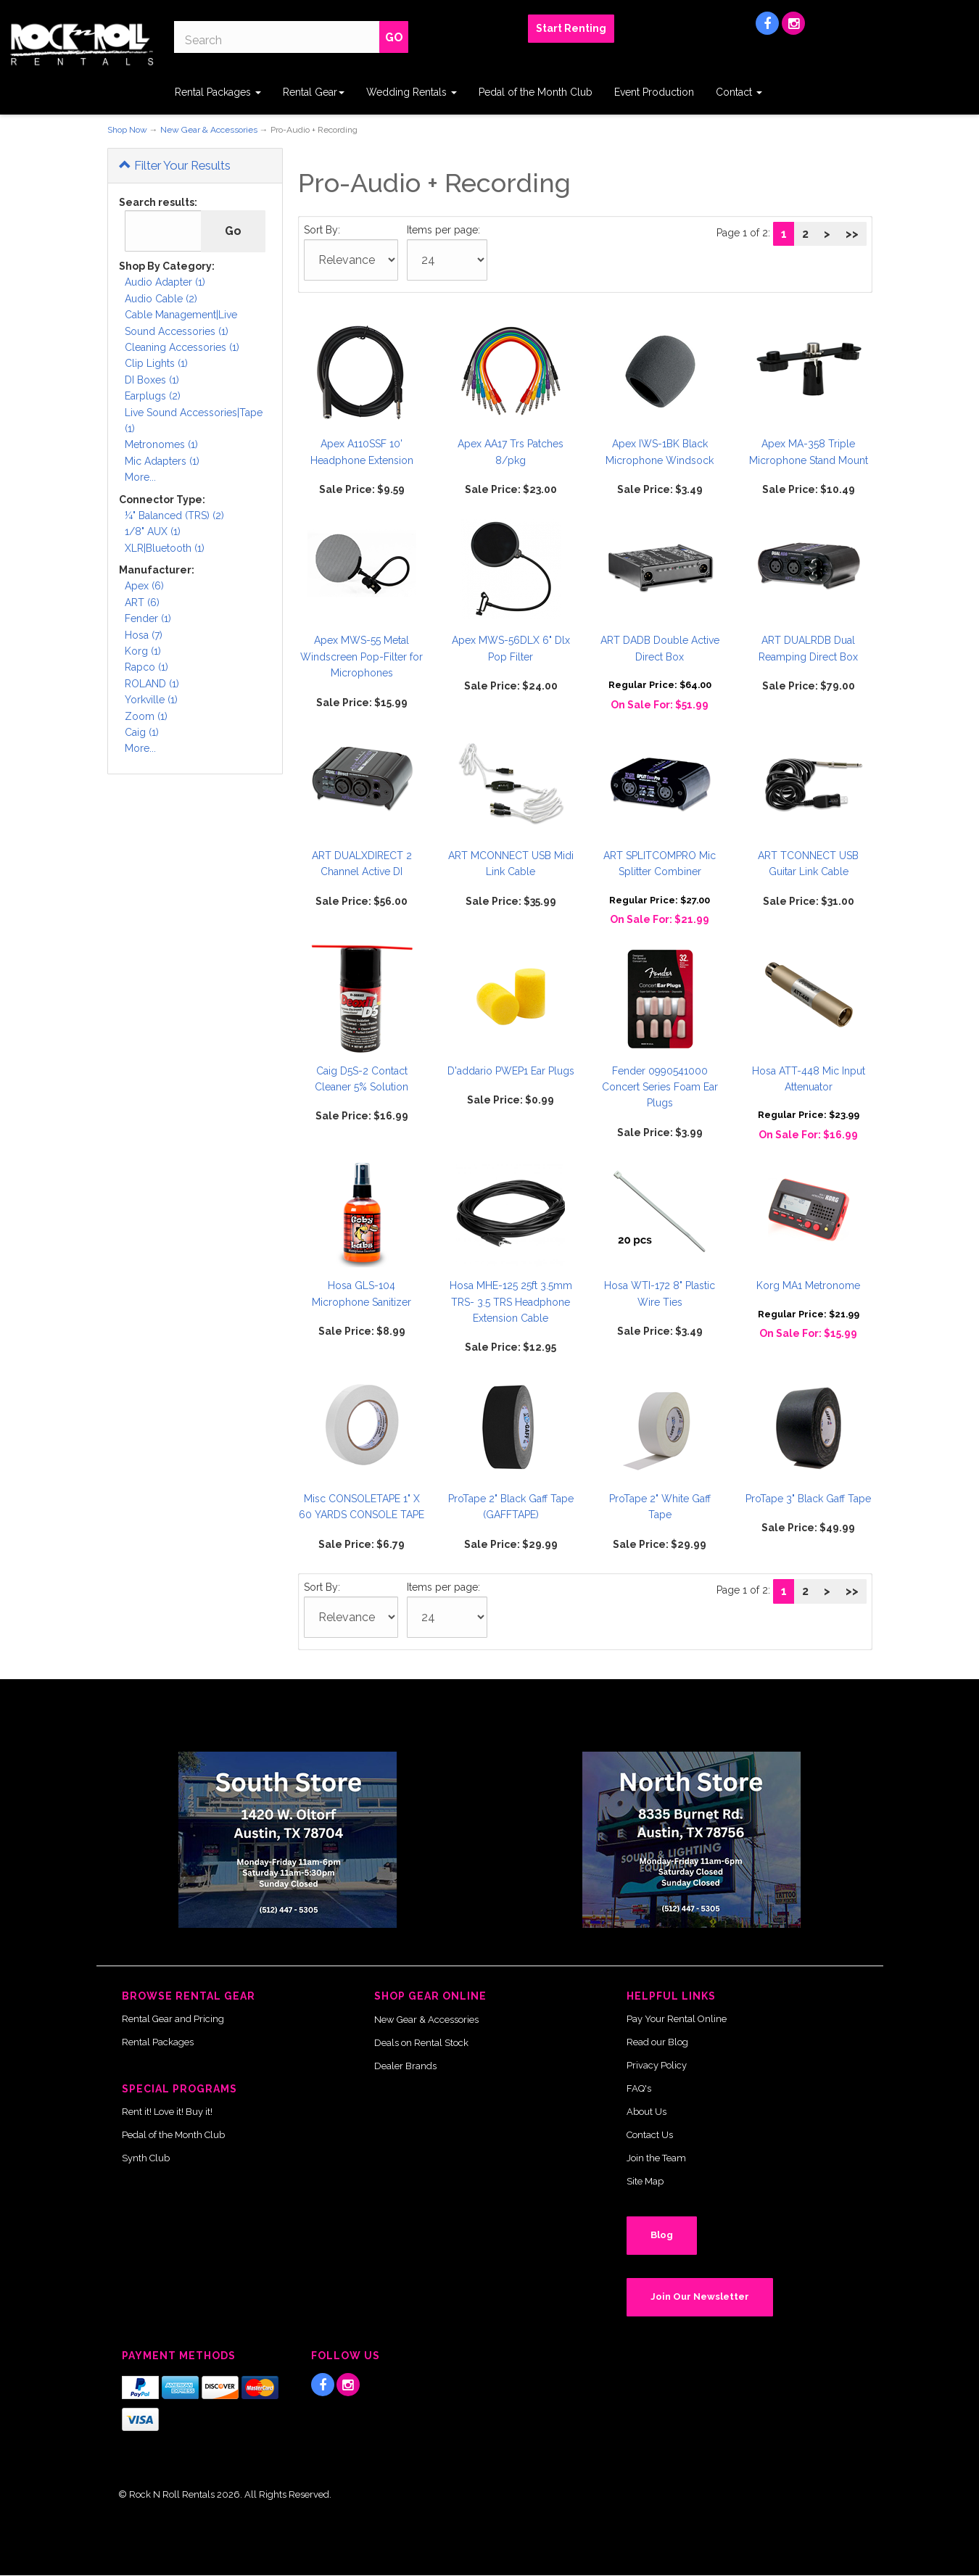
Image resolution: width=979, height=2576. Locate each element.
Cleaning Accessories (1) (182, 347)
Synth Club (146, 2158)
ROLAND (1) (152, 683)
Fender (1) (148, 618)
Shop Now (127, 130)
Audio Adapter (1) (165, 282)
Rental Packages (218, 92)
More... (140, 477)
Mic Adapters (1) (162, 461)
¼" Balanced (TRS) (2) (174, 515)
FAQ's (639, 2088)
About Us (646, 2111)
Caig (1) (142, 732)
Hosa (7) (143, 635)
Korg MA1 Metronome (808, 1285)
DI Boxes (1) (152, 380)
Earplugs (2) (153, 396)
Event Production (654, 92)
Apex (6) (144, 586)
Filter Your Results (175, 165)
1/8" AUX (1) (153, 531)
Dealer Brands (405, 2066)
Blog (661, 2234)
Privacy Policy (657, 2065)
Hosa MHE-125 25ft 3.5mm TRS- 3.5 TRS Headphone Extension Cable (511, 1302)
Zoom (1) (146, 716)
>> (852, 234)
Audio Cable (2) (161, 299)
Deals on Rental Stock (421, 2042)
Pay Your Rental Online (677, 2018)
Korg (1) (143, 651)
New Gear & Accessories (208, 130)
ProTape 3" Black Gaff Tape (808, 1498)
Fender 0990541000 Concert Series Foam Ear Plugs (660, 1087)
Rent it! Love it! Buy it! (167, 2111)
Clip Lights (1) (156, 363)
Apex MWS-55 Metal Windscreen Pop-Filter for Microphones (361, 656)
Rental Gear (313, 92)
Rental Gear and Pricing (173, 2018)
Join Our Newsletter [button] (699, 2296)
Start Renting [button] (571, 28)
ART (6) (142, 602)
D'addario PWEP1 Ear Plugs (510, 1071)
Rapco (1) (146, 667)
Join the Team (656, 2158)
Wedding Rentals (411, 92)
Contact (739, 92)
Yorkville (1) (151, 699)
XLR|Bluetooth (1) (165, 548)
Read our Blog (657, 2042)
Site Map (645, 2181)
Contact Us (650, 2134)
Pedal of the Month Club (535, 92)
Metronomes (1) (161, 444)
